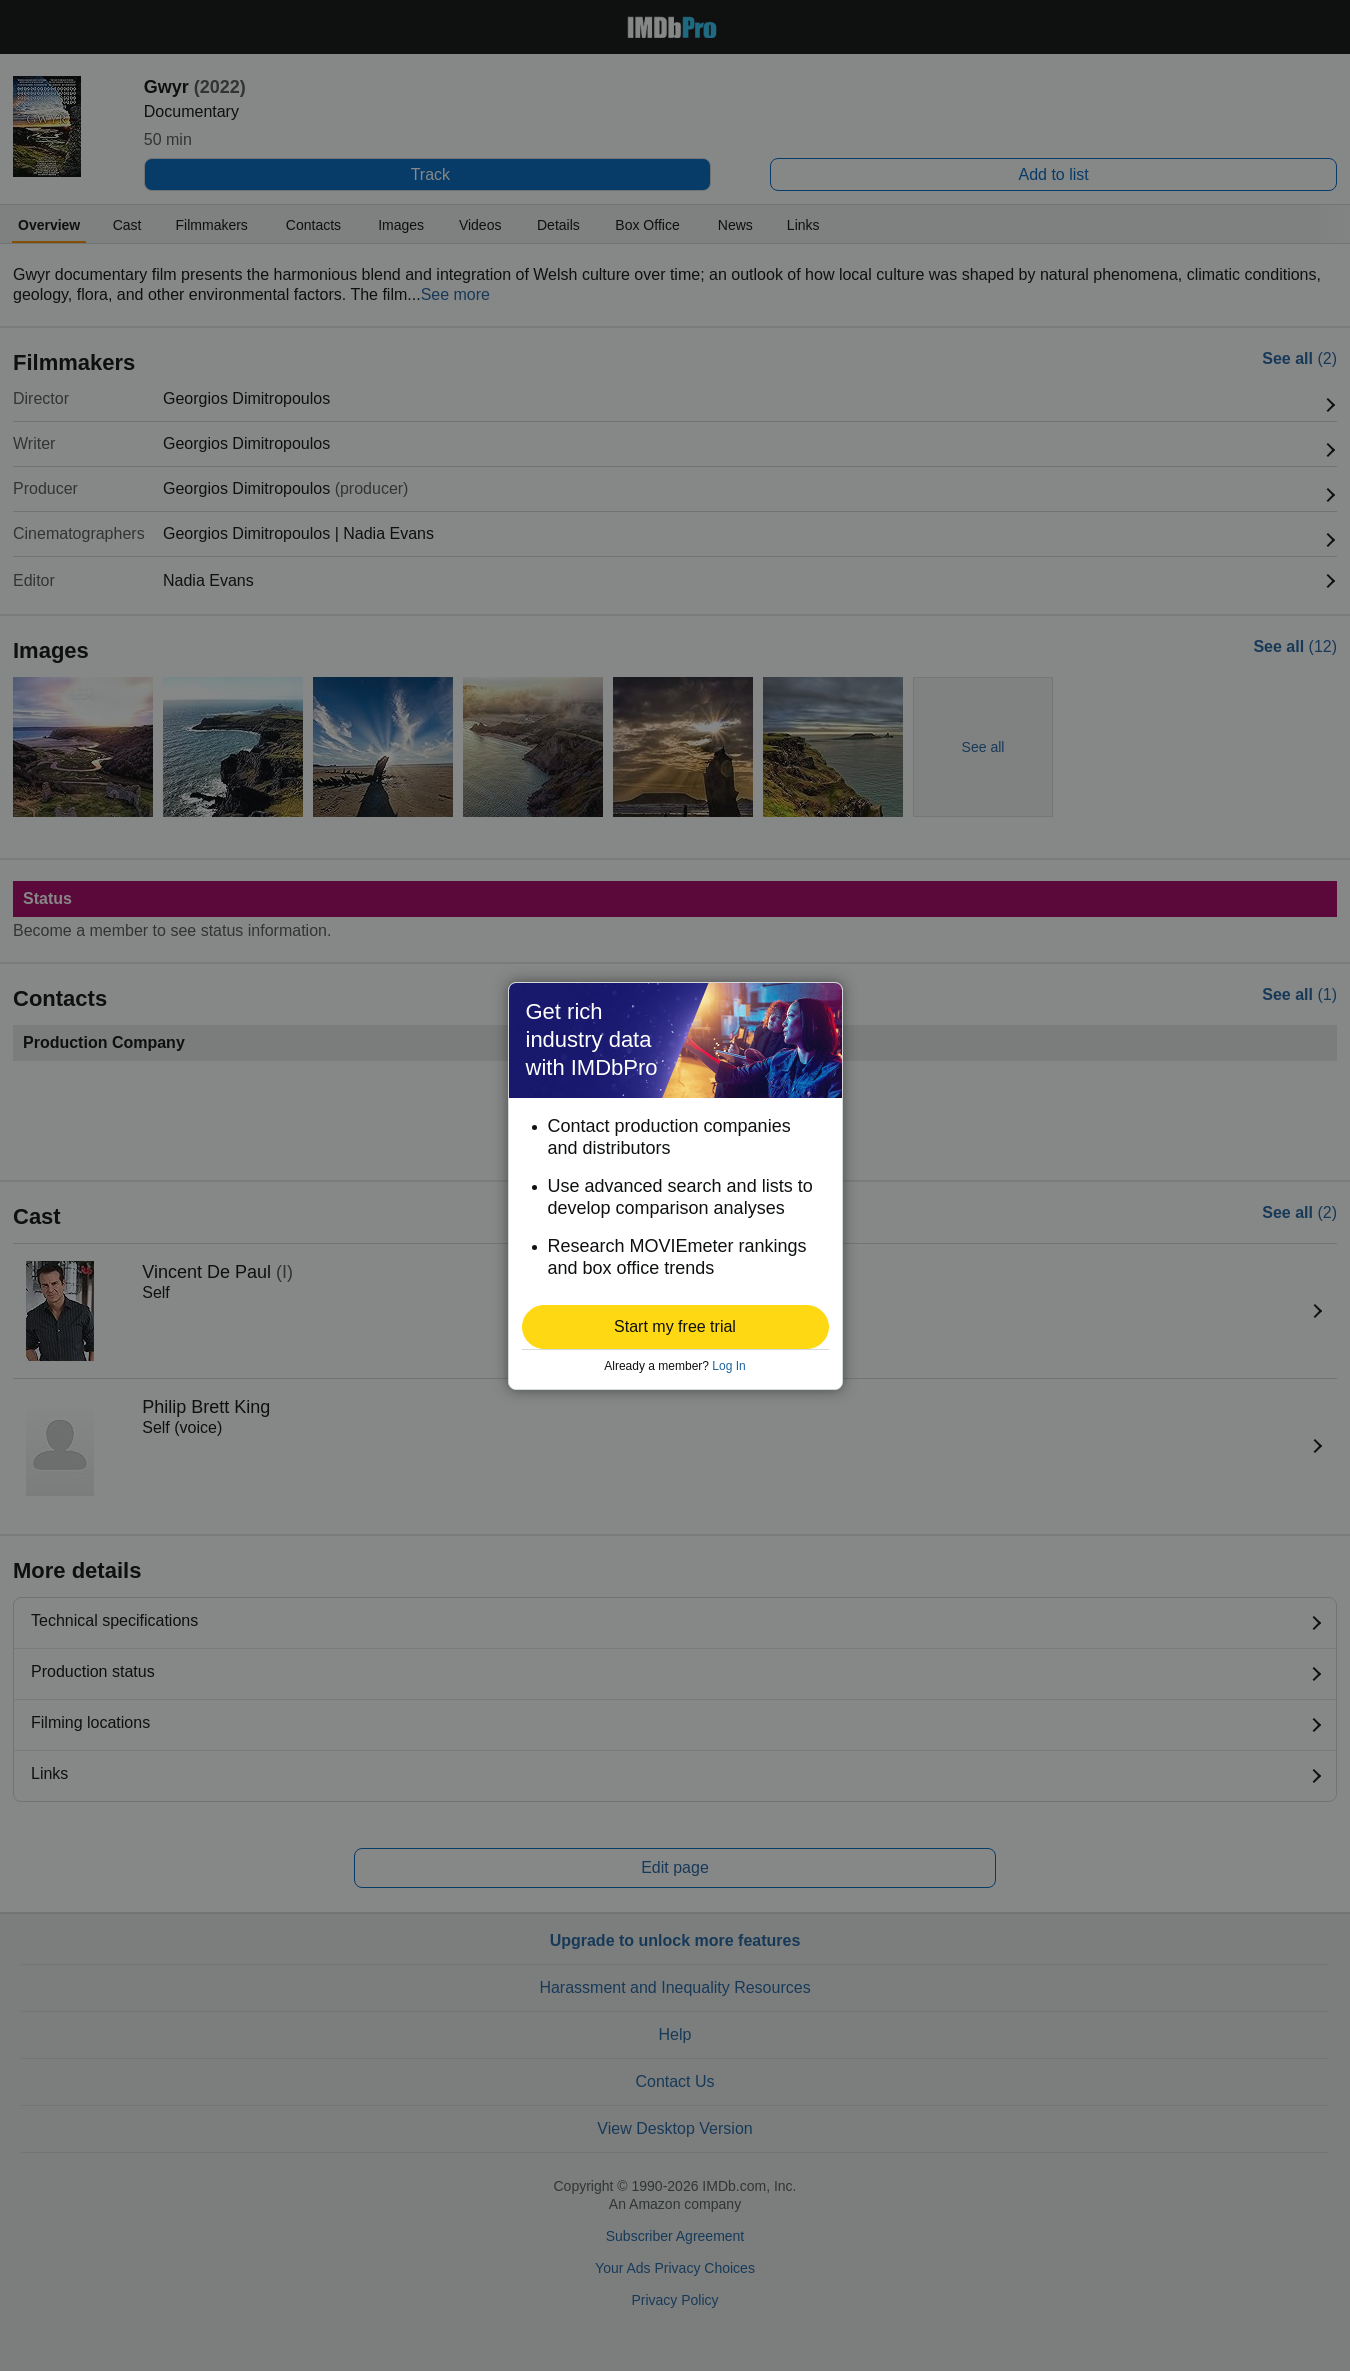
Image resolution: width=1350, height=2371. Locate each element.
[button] (675, 1327)
